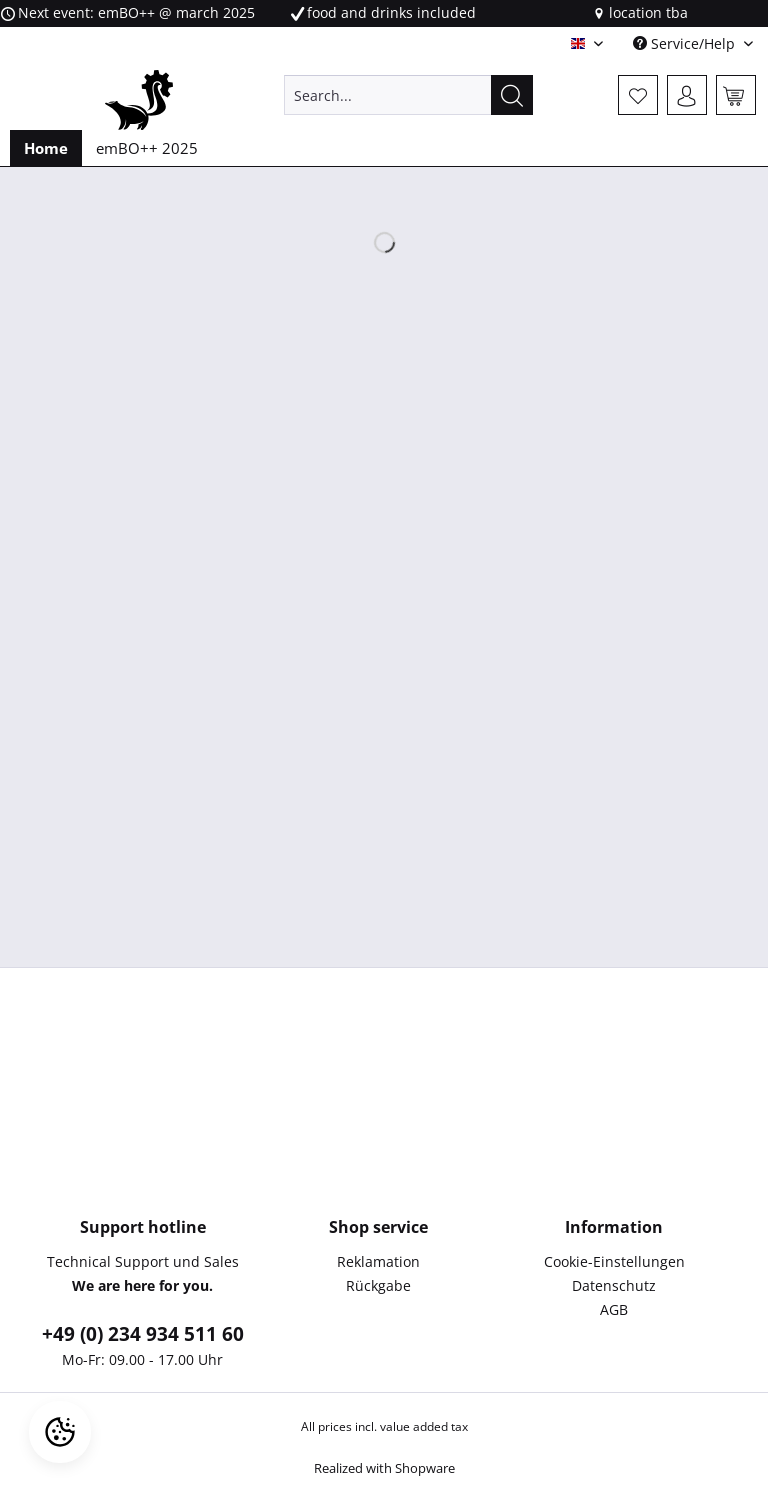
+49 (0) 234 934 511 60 (143, 1334)
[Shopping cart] (736, 95)
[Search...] (409, 95)
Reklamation (378, 1261)
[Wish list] (638, 95)
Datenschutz (614, 1285)
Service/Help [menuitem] (686, 43)
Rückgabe (378, 1285)
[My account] (687, 95)
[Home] (46, 148)
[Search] (512, 95)
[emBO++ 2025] (147, 148)
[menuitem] (409, 104)
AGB (614, 1309)
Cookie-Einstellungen (614, 1261)
